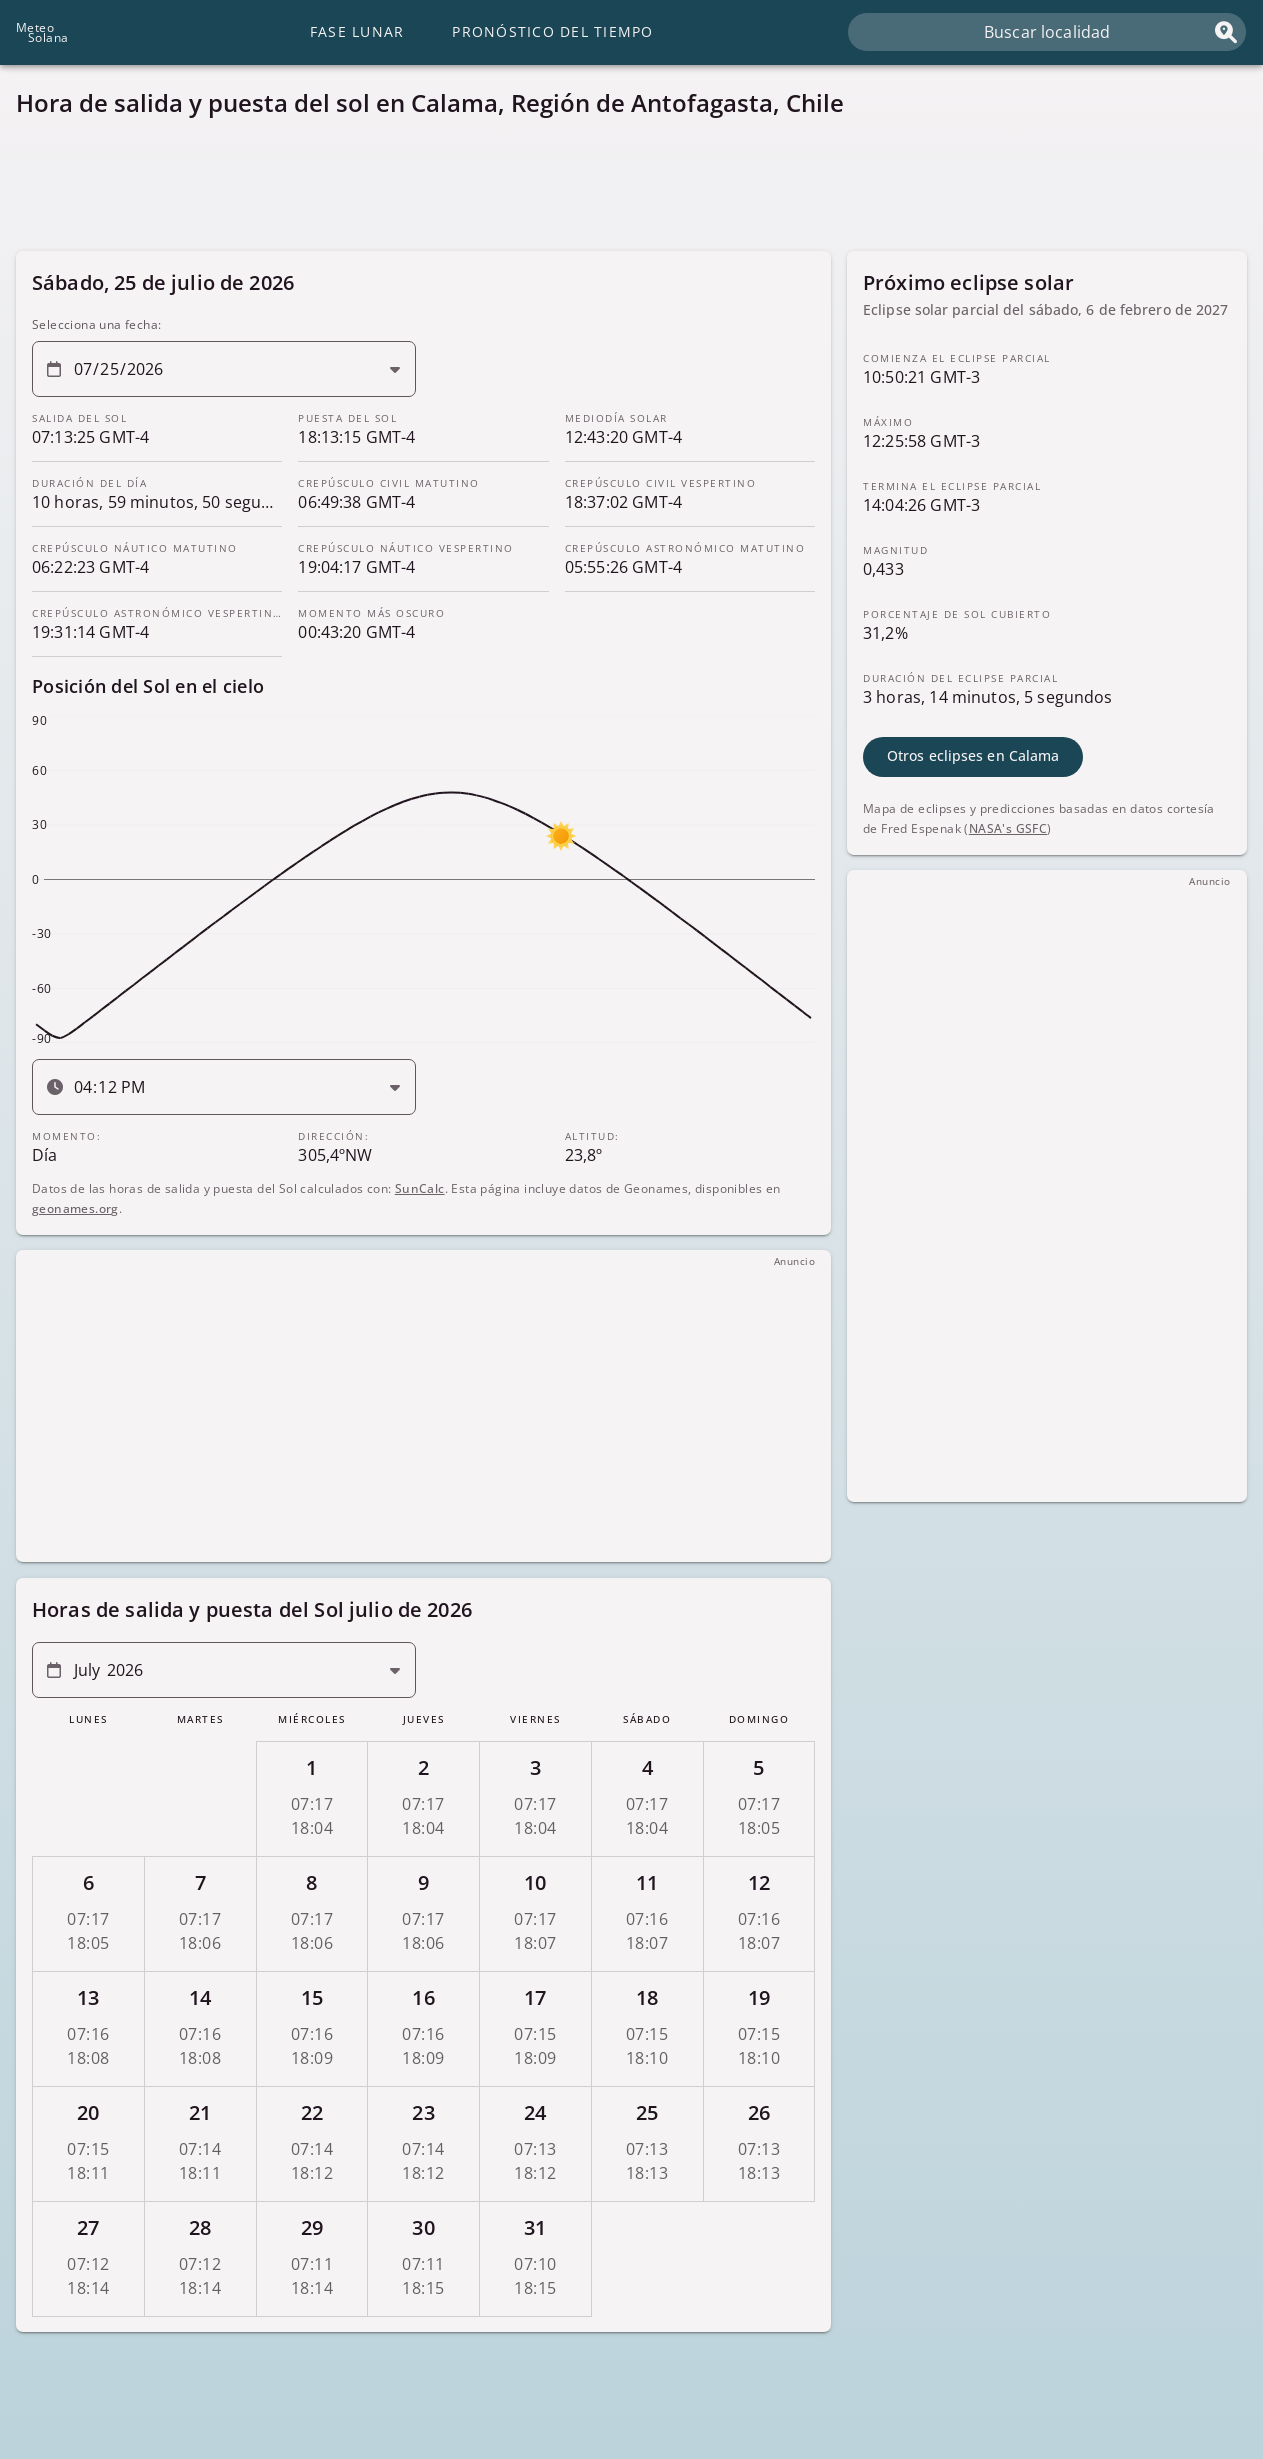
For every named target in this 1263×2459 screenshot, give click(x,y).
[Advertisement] (616, 190)
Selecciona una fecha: (96, 324)
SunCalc (420, 1187)
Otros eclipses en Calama (973, 755)
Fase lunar (357, 31)
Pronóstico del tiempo (552, 31)
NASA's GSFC (1008, 827)
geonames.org (75, 1207)
